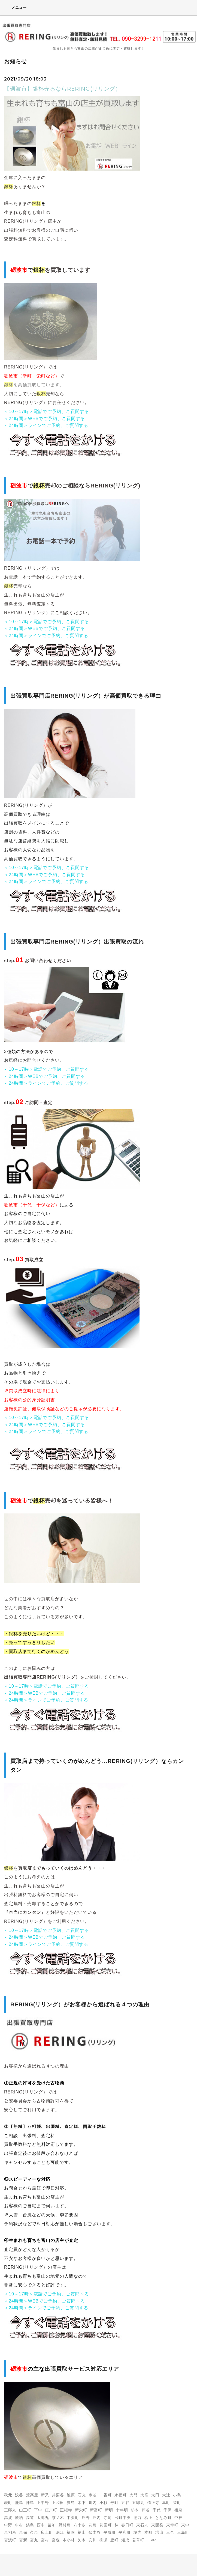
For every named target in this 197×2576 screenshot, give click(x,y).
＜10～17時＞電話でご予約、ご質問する (46, 411)
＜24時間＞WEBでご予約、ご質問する (44, 418)
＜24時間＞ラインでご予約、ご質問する (46, 425)
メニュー (15, 7)
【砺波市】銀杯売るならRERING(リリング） (62, 88)
